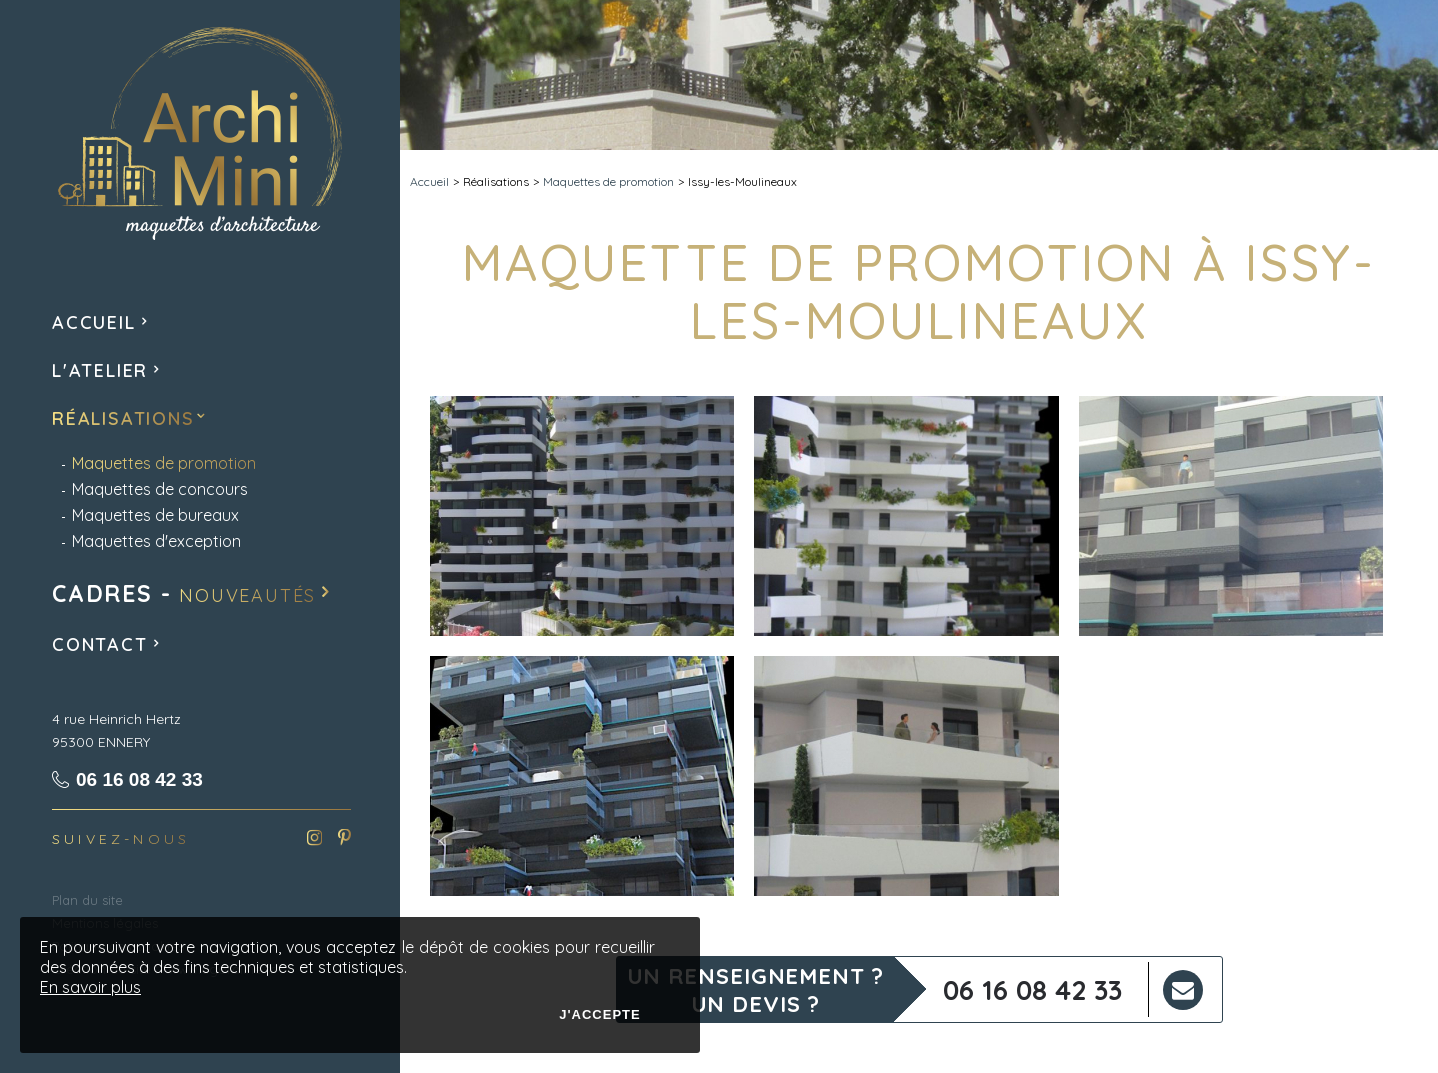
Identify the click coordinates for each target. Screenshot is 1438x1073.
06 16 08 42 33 (1032, 990)
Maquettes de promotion (608, 181)
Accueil (429, 181)
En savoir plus (90, 987)
